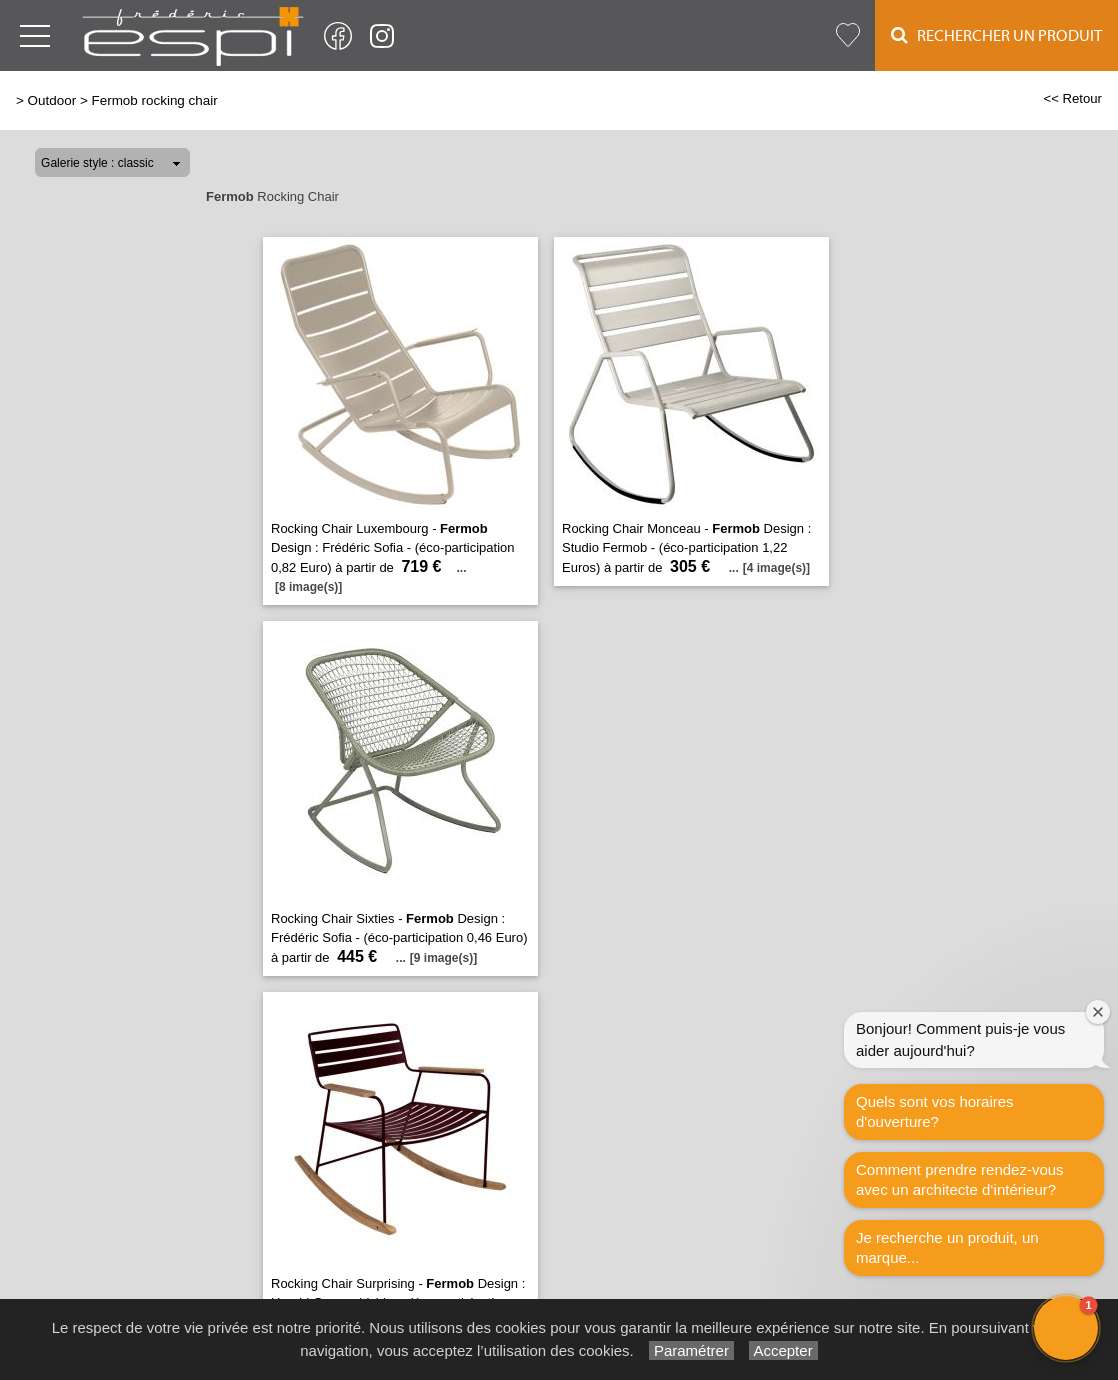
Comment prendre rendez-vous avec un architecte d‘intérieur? (960, 1179)
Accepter (783, 1350)
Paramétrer (691, 1350)
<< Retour (1072, 98)
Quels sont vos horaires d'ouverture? (935, 1111)
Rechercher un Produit (996, 35)
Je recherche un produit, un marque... (947, 1247)
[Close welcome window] (1098, 1012)
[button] (1066, 1328)
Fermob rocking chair (154, 100)
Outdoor (52, 100)
